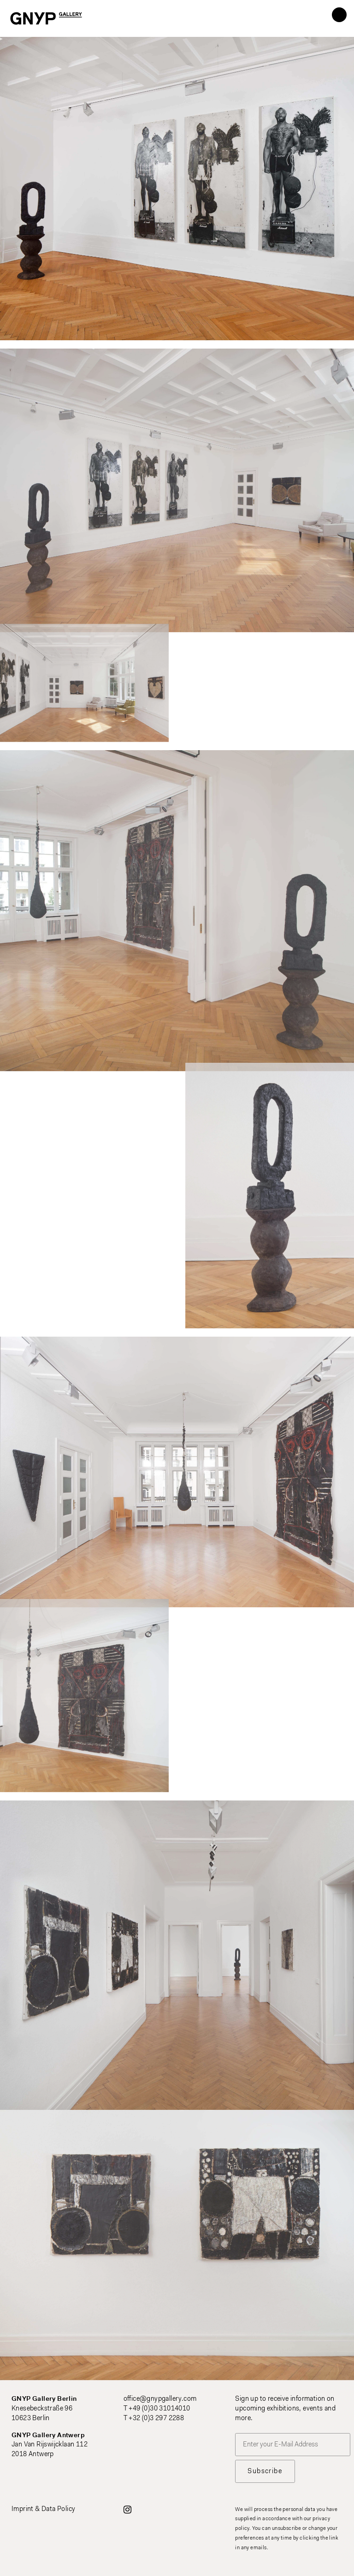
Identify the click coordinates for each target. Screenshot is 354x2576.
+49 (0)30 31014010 (159, 2408)
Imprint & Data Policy (43, 2509)
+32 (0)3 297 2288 (156, 2418)
